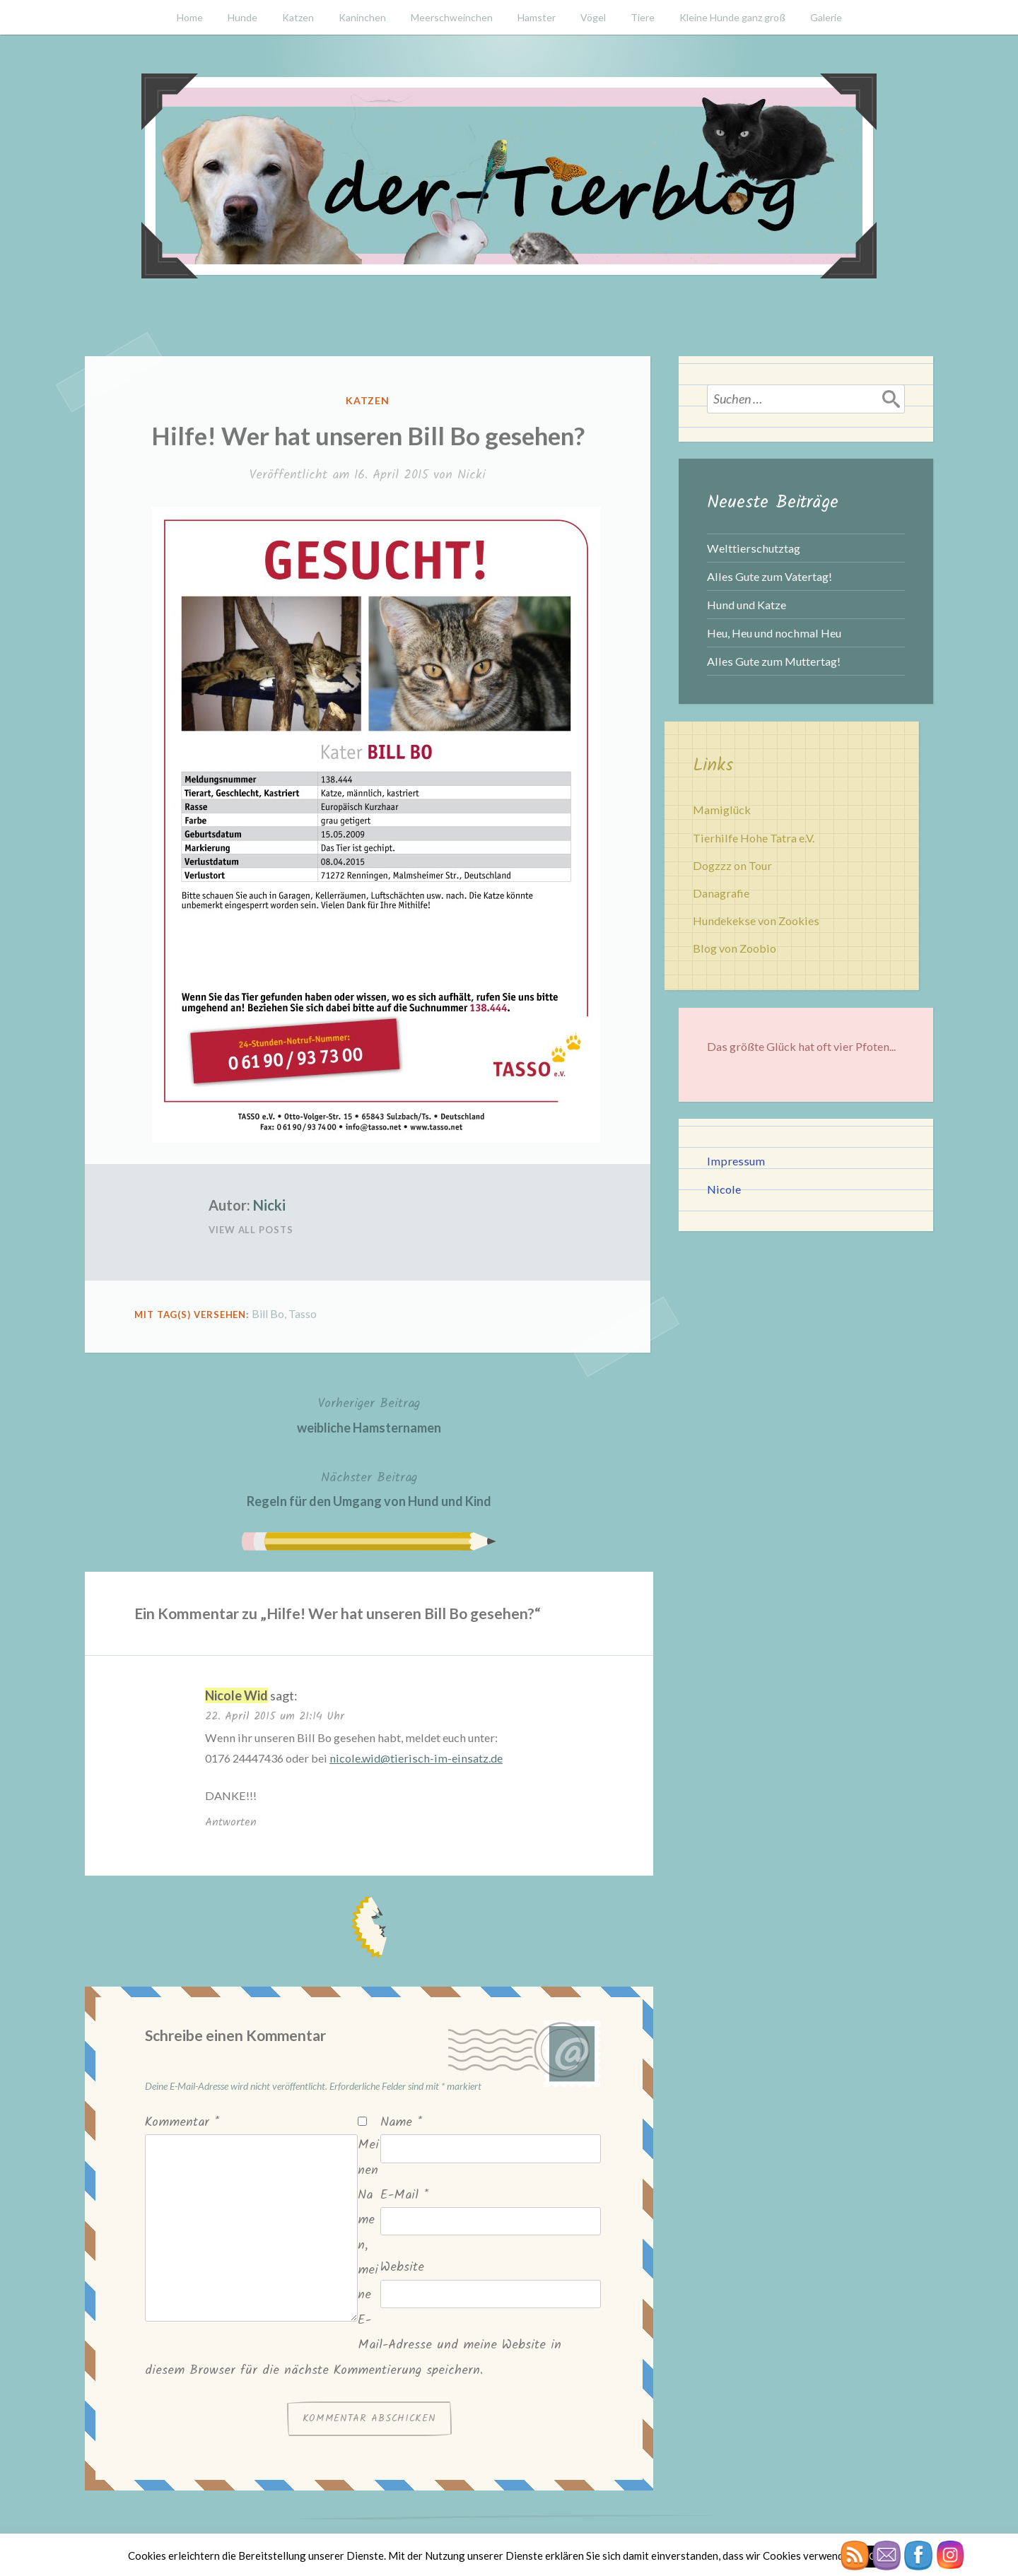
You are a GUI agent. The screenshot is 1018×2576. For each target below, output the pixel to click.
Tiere (643, 17)
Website (402, 2267)
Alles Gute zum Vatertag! (769, 576)
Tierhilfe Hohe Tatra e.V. (753, 838)
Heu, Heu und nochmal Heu (774, 633)
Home (190, 17)
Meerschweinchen (452, 17)
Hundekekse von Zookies (756, 920)
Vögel (593, 17)
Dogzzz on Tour (732, 865)
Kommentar (182, 2122)
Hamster (536, 17)
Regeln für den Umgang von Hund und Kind (369, 1488)
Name (401, 2122)
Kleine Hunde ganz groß (732, 17)
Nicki (471, 475)
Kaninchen (362, 17)
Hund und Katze (746, 604)
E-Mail (404, 2195)
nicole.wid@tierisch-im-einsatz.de (416, 1758)
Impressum (736, 1161)
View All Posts (251, 1229)
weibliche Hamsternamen (369, 1414)
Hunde (242, 17)
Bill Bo (268, 1313)
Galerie (826, 17)
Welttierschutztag (753, 548)
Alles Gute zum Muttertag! (774, 661)
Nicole (724, 1189)
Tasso (302, 1313)
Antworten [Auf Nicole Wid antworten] (231, 1822)
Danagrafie (721, 893)
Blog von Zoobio (734, 948)
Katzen (298, 17)
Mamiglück (722, 809)
